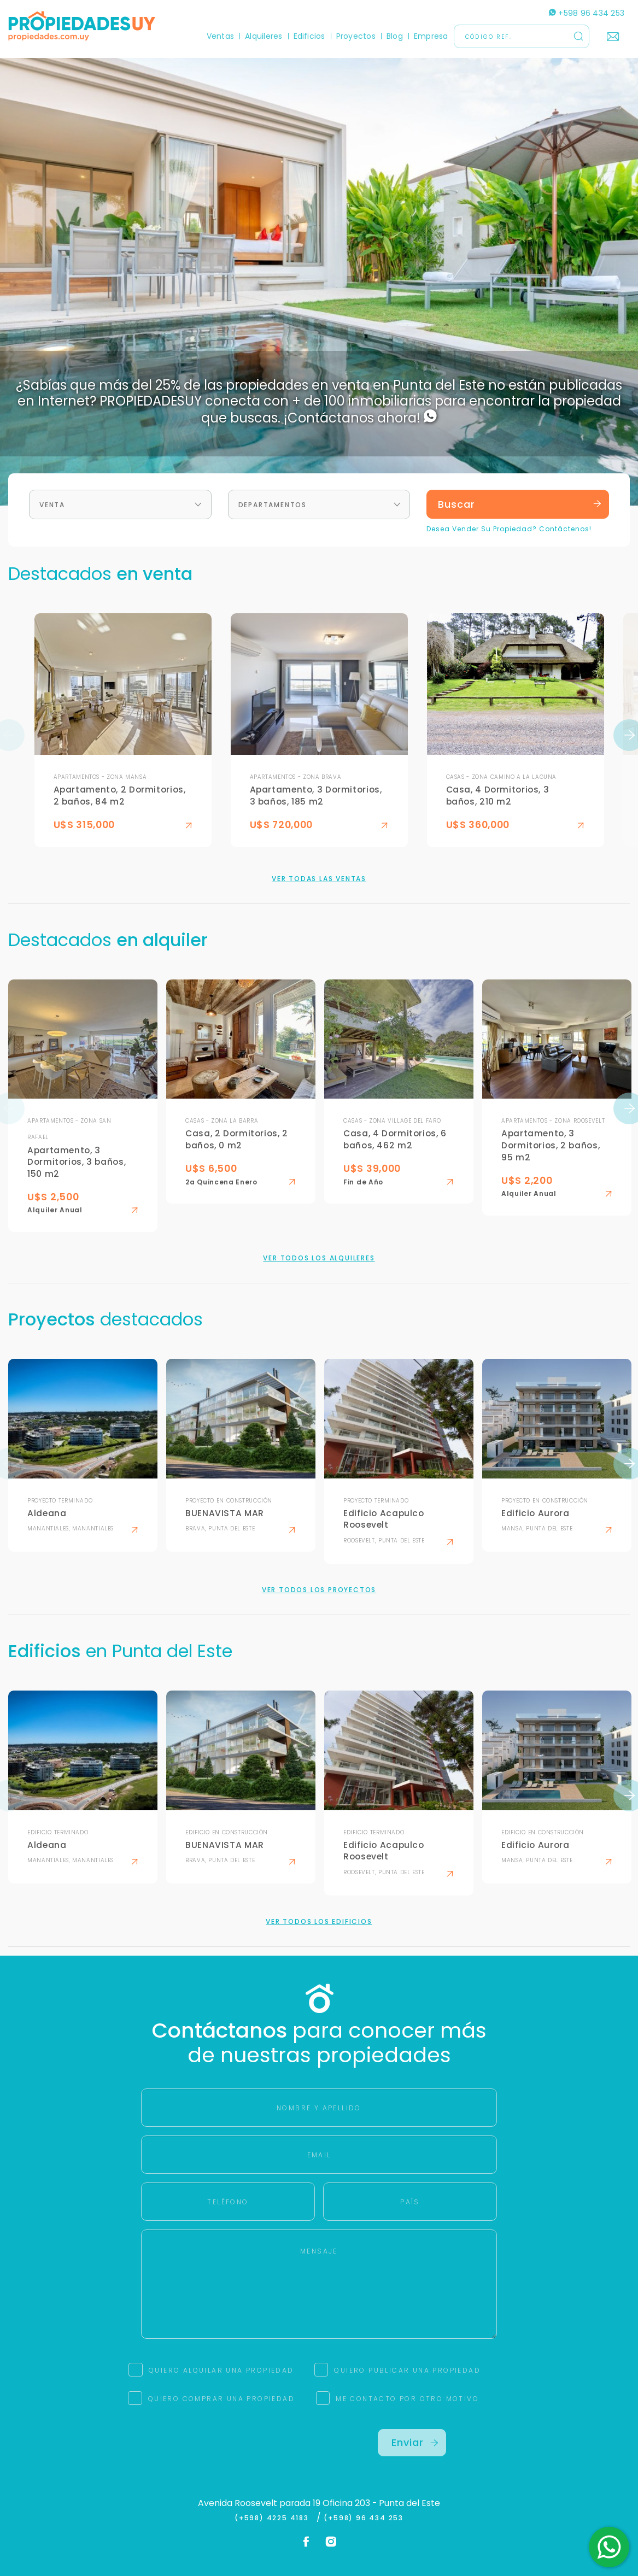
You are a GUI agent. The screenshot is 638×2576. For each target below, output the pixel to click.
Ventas (220, 36)
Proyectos (356, 36)
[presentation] (226, 2450)
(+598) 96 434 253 (363, 2518)
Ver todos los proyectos (319, 1590)
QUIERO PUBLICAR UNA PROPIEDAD (407, 2370)
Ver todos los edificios (319, 1922)
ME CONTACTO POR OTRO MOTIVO (407, 2398)
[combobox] (120, 504)
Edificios (309, 36)
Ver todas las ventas (319, 879)
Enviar (414, 2442)
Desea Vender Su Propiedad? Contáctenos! (509, 528)
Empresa (431, 36)
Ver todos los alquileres (318, 1258)
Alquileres (263, 36)
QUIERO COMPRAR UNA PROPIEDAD (221, 2398)
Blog (395, 36)
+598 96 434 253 (586, 13)
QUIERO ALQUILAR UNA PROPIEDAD (221, 2370)
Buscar (519, 504)
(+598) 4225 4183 (274, 2518)
